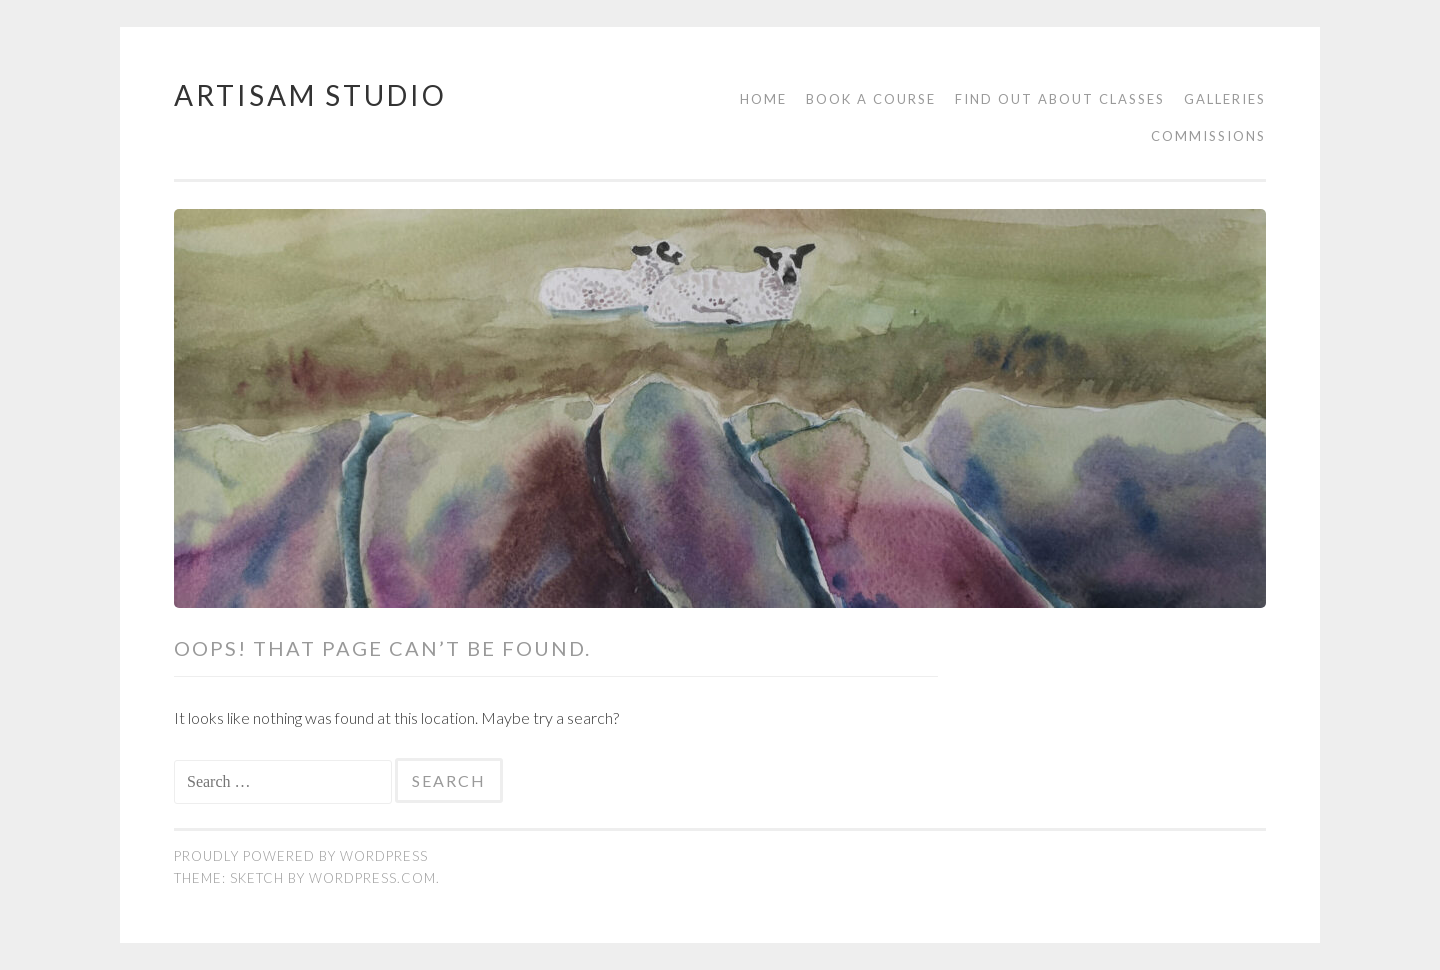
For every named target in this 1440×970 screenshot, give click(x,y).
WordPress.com (372, 878)
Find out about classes (1060, 99)
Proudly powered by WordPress (301, 856)
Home (763, 99)
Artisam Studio (310, 95)
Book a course (871, 99)
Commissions (1208, 136)
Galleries (1225, 99)
